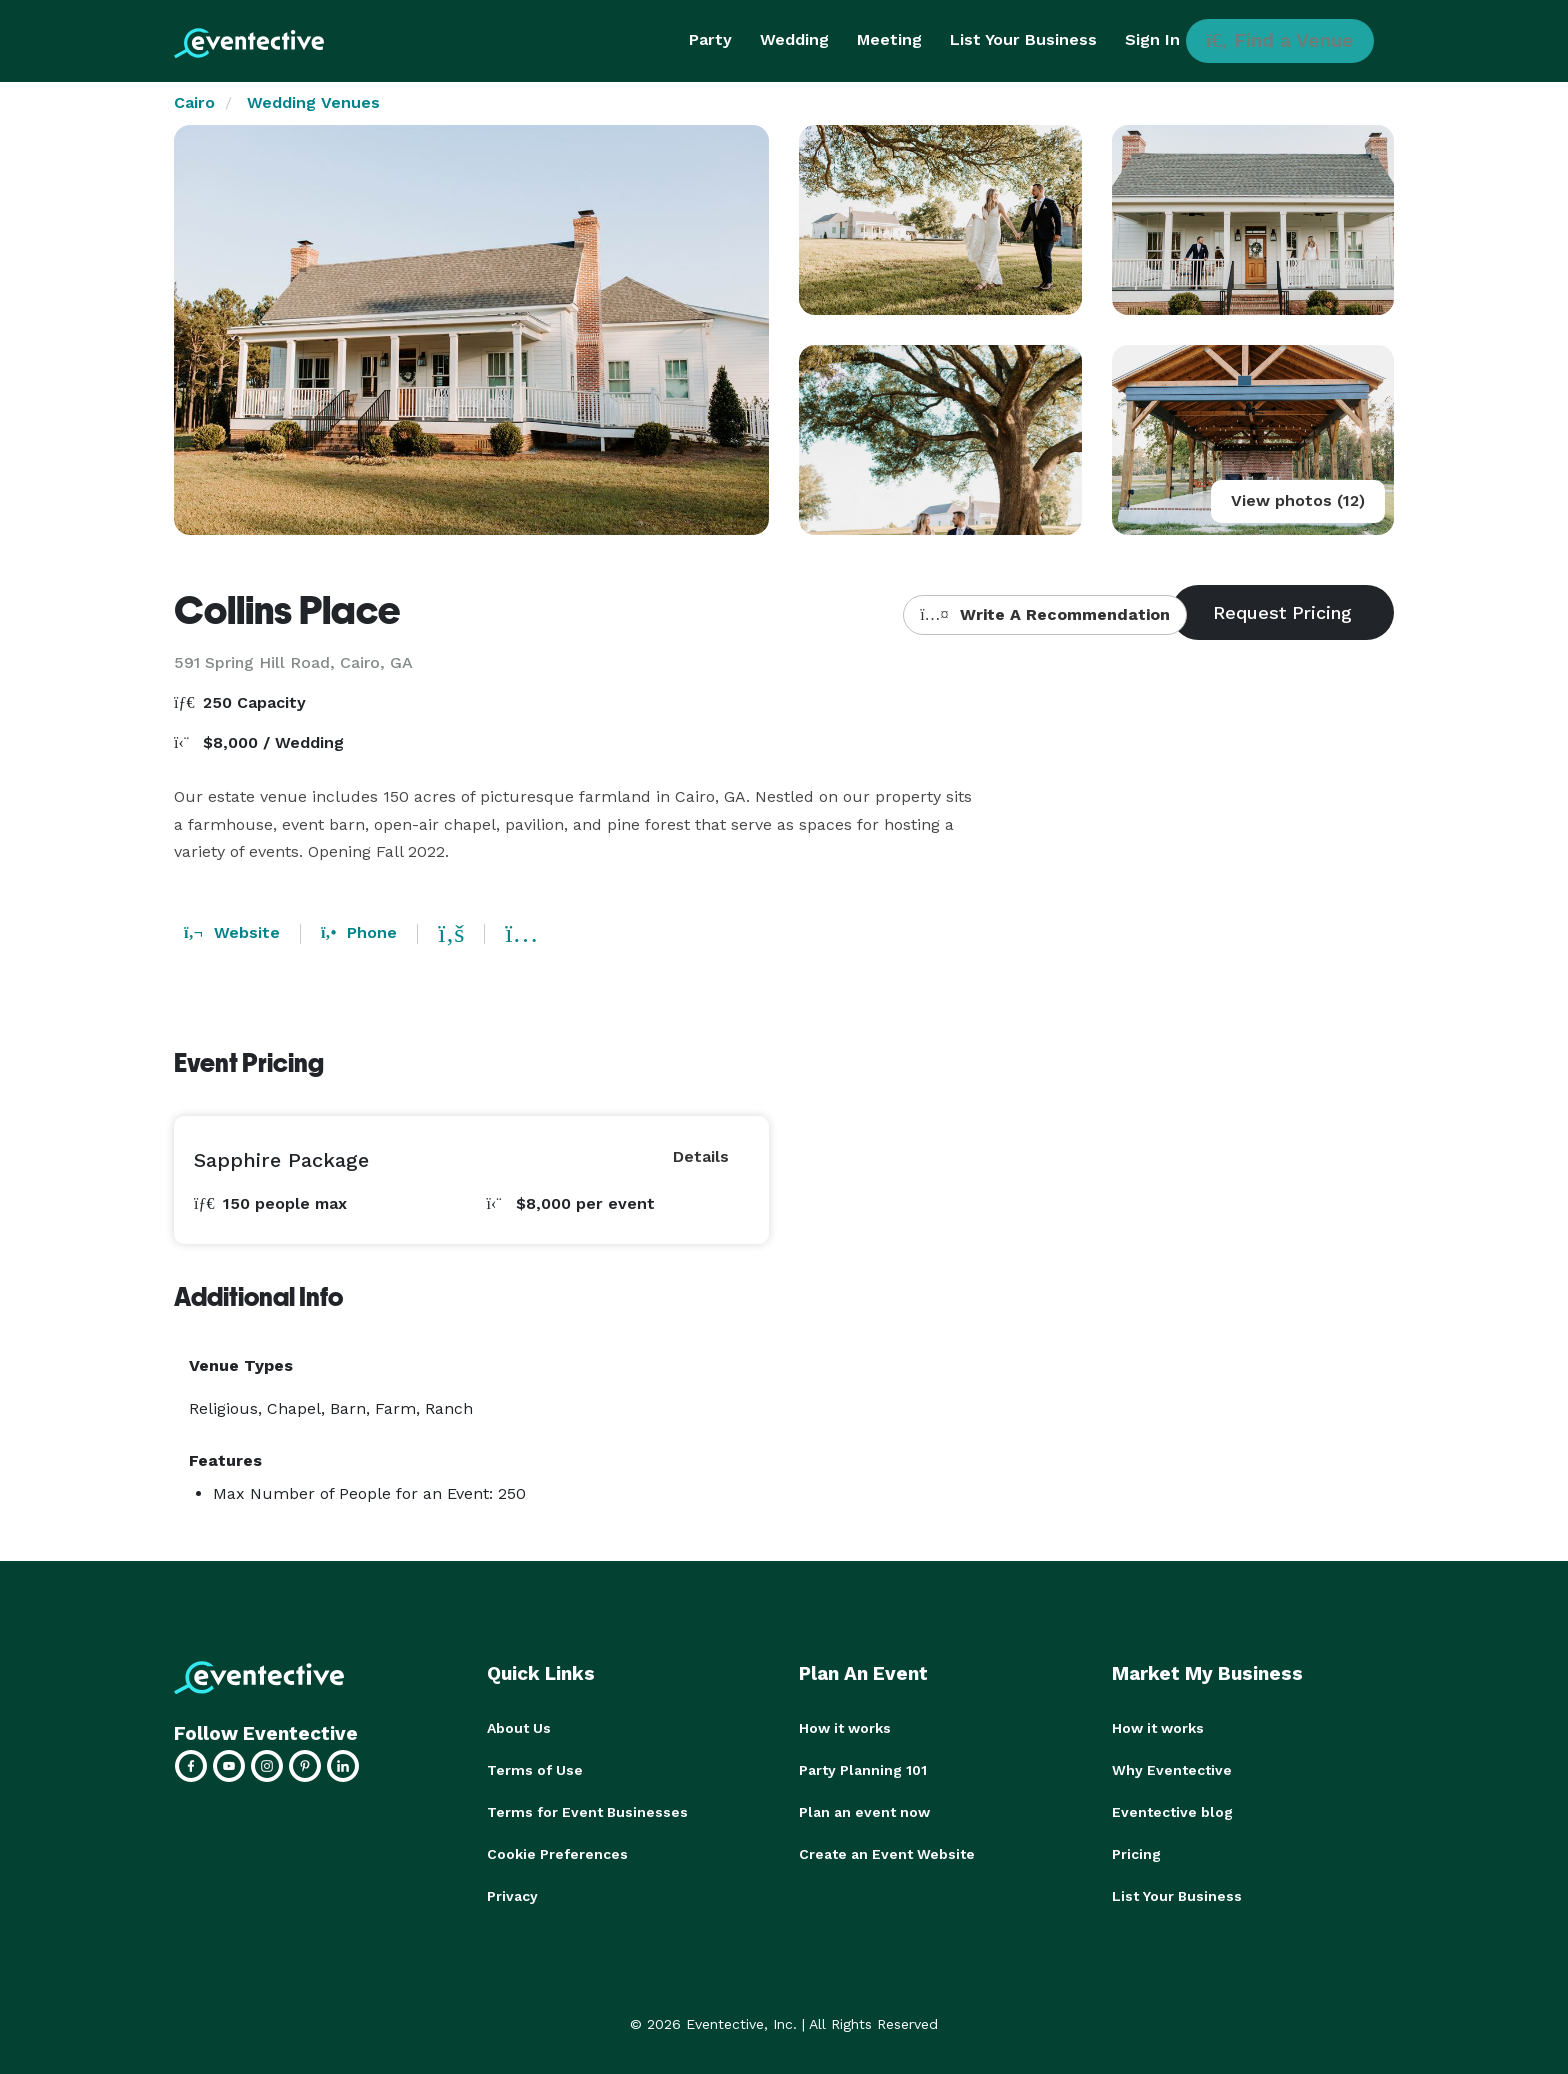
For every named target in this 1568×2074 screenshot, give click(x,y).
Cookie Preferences (557, 1854)
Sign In (1152, 39)
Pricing (1136, 1854)
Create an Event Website (887, 1854)
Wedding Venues (313, 102)
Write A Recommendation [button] (1044, 614)
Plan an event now (864, 1812)
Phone (359, 932)
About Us (519, 1728)
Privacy (512, 1896)
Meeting (889, 39)
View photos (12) (1298, 500)
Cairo (194, 102)
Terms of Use (535, 1770)
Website (232, 932)
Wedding (794, 39)
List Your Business (1023, 39)
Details (701, 1156)
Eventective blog (1172, 1812)
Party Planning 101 (863, 1770)
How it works (845, 1728)
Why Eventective (1172, 1770)
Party (710, 39)
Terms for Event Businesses (587, 1812)
